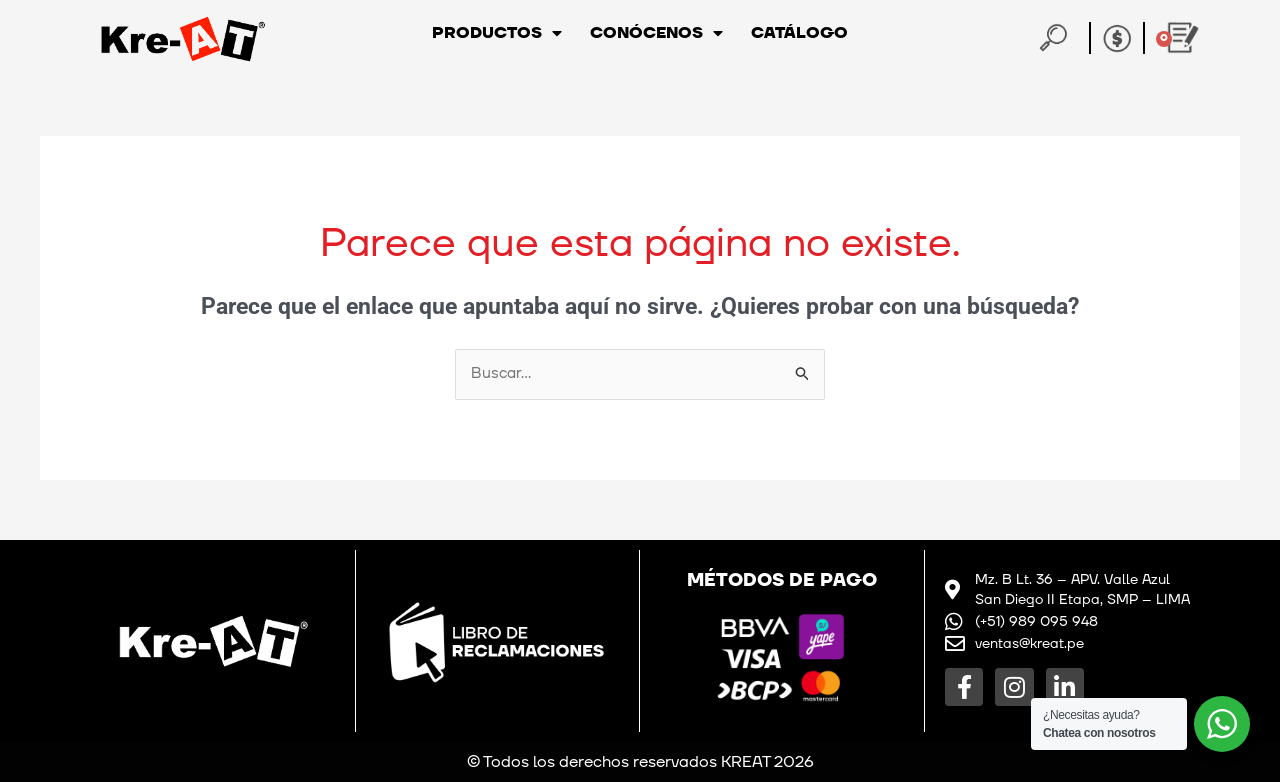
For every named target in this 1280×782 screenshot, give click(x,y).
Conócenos (656, 33)
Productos (497, 33)
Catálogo (799, 33)
